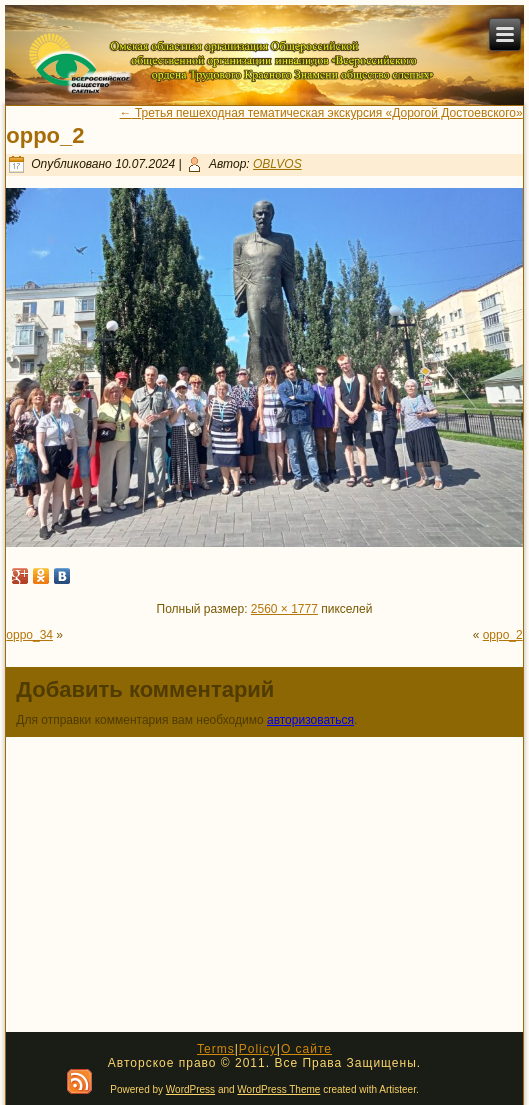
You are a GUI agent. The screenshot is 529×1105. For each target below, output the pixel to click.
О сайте (306, 1049)
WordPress (190, 1089)
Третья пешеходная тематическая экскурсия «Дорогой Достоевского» (321, 113)
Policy (258, 1049)
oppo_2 (45, 135)
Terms (216, 1049)
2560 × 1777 (284, 609)
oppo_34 (29, 635)
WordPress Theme (278, 1089)
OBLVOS (277, 164)
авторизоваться (310, 720)
